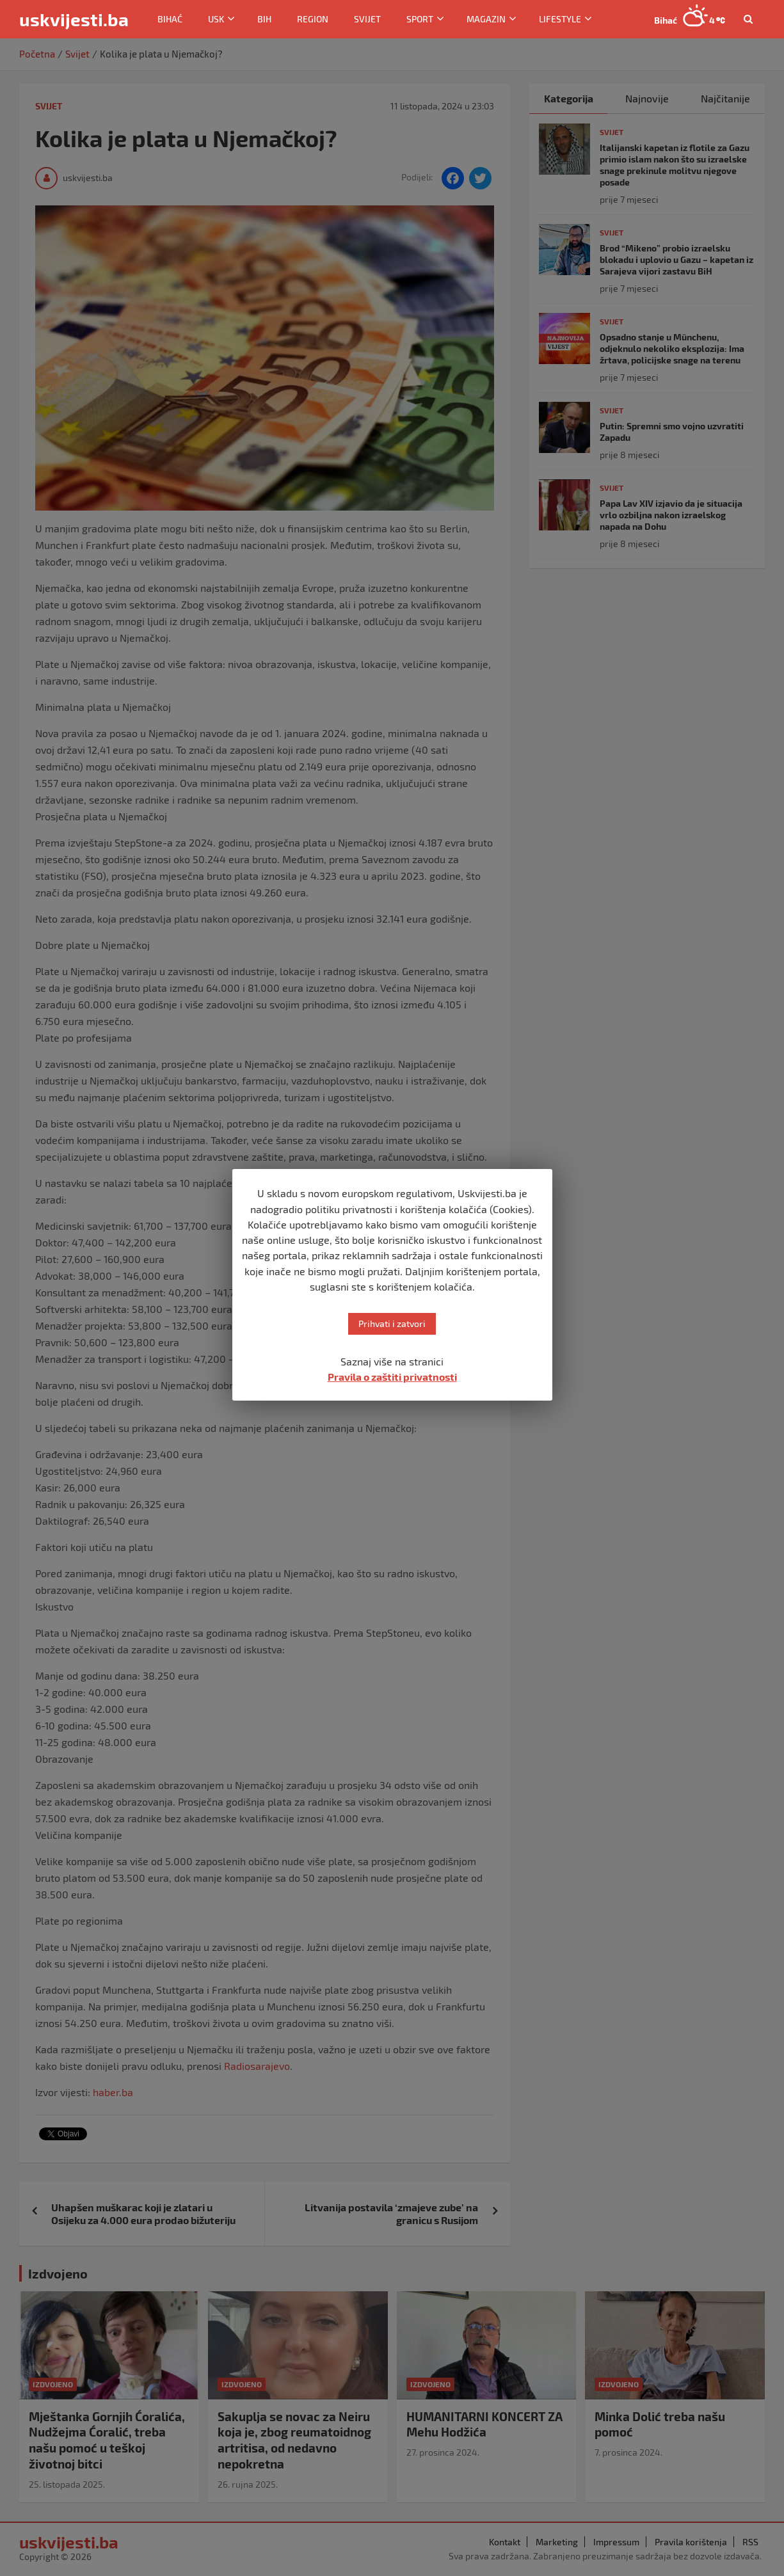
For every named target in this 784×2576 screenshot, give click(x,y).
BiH (264, 18)
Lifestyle (560, 18)
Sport (419, 18)
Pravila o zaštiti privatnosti (392, 1377)
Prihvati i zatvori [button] (392, 1323)
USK (216, 18)
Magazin (486, 18)
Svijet (367, 18)
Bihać (169, 18)
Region (312, 18)
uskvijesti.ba (74, 19)
